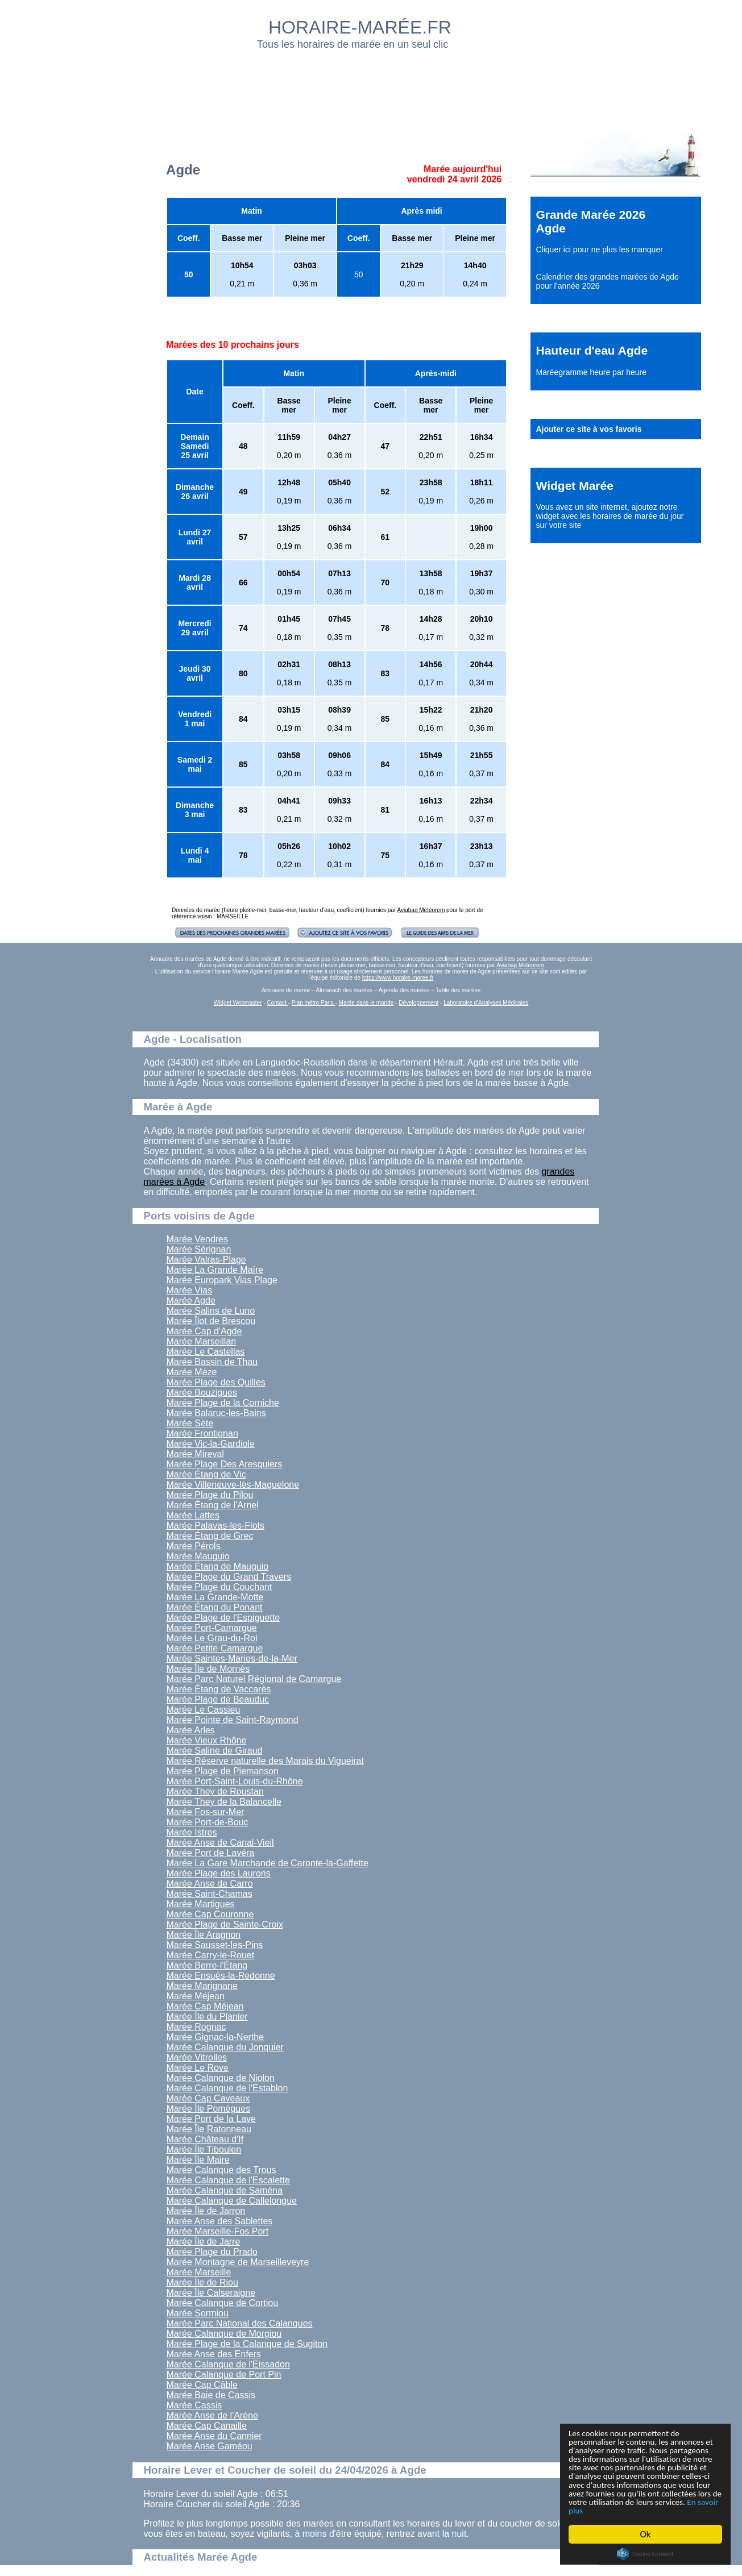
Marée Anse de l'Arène (212, 2415)
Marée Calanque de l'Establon (227, 2088)
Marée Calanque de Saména (225, 2190)
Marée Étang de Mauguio (218, 1566)
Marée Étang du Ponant (215, 1607)
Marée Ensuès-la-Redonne (221, 1975)
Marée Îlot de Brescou (211, 1321)
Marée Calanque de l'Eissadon (228, 2364)
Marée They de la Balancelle (224, 1802)
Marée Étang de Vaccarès (219, 1689)
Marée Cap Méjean (205, 2006)
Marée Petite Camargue (215, 1648)
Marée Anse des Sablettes (220, 2221)
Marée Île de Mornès (208, 1669)
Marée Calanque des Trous (221, 2170)
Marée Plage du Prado (212, 2252)
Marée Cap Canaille (207, 2426)
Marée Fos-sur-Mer (205, 1812)
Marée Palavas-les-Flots (216, 1525)
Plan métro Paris (313, 1003)
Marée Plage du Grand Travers (229, 1577)
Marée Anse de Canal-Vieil (220, 1842)
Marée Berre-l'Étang (207, 1965)
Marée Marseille (199, 2272)
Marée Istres (192, 1832)
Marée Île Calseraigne (211, 2293)
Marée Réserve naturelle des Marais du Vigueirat (265, 1761)
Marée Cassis (194, 2405)
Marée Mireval (195, 1454)
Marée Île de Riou (202, 2282)
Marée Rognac (196, 2027)
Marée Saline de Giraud (215, 1750)
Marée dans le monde (366, 1003)
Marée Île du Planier (207, 2016)
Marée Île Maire (198, 2160)
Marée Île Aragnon (204, 1935)
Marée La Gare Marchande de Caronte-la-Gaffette (267, 1863)
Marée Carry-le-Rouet (211, 1955)
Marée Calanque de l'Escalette (228, 2180)
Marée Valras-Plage (206, 1259)
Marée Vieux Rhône (207, 1740)
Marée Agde (191, 1300)
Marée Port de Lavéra (211, 1853)
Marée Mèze (192, 1372)
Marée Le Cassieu (204, 1709)
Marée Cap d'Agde (204, 1331)
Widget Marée (575, 485)
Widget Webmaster (238, 1003)
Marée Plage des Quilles (216, 1382)
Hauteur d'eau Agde (592, 350)
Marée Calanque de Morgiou (224, 2333)
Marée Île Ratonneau (209, 2129)
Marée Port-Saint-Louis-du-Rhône (235, 1781)
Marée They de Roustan (215, 1791)
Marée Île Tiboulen (204, 2149)
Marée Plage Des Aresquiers (225, 1464)
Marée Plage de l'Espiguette (223, 1617)
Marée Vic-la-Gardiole (211, 1444)
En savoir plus (631, 2510)
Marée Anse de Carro (210, 1883)
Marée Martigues (201, 1904)
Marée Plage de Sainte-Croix (225, 1924)
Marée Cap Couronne (210, 1914)
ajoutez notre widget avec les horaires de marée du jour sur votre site (610, 516)
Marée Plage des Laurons (219, 1873)
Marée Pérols (194, 1546)
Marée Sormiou (198, 2313)
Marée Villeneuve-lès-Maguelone (233, 1484)
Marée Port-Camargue (212, 1628)
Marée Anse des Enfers (214, 2354)
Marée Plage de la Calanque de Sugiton (247, 2344)
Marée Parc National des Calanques (240, 2323)
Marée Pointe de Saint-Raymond (233, 1720)
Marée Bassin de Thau (212, 1362)
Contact (277, 1003)
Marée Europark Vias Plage (222, 1280)
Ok (645, 2534)
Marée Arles (191, 1730)
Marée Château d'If (205, 2139)
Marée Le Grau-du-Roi (212, 1638)
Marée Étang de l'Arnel (213, 1505)
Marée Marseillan (202, 1341)
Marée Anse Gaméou (209, 2446)
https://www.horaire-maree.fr (398, 978)
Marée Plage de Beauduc (218, 1699)
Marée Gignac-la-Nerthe (215, 2037)
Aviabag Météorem (421, 910)
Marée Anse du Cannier (214, 2436)
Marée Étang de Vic (206, 1474)
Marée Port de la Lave (211, 2119)
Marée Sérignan (199, 1249)
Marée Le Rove (198, 2068)
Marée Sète (190, 1423)
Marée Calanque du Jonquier (225, 2047)
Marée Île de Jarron (206, 2211)
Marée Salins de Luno (211, 1311)
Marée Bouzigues (202, 1392)
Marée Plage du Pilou (210, 1495)
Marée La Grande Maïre (215, 1270)
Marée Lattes (193, 1515)
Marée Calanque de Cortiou (223, 2303)
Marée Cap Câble (202, 2385)
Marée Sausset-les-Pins (215, 1945)
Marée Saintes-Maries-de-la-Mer (232, 1658)
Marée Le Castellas (206, 1351)
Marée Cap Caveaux (208, 2098)
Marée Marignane (202, 1986)
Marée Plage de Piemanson (223, 1771)
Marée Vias (190, 1290)
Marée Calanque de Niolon (221, 2078)
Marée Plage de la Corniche (223, 1403)
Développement (418, 1003)
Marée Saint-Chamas (209, 1894)
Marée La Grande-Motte (215, 1597)
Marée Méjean (196, 1996)
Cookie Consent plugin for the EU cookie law (645, 2554)
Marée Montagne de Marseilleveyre (238, 2262)
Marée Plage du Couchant (219, 1587)
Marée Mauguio (198, 1556)
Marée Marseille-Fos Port (218, 2231)
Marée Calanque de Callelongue (232, 2200)
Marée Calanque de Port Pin (224, 2374)
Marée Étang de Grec (210, 1536)
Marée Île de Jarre (204, 2241)
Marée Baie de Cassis (211, 2395)
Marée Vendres (198, 1239)
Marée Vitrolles (197, 2057)
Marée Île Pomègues (209, 2108)
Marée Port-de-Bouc (207, 1822)
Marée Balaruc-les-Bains (216, 1413)
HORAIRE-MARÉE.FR (359, 27)
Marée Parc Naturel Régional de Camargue (254, 1679)
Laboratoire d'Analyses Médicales (485, 1003)
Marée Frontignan (202, 1433)
